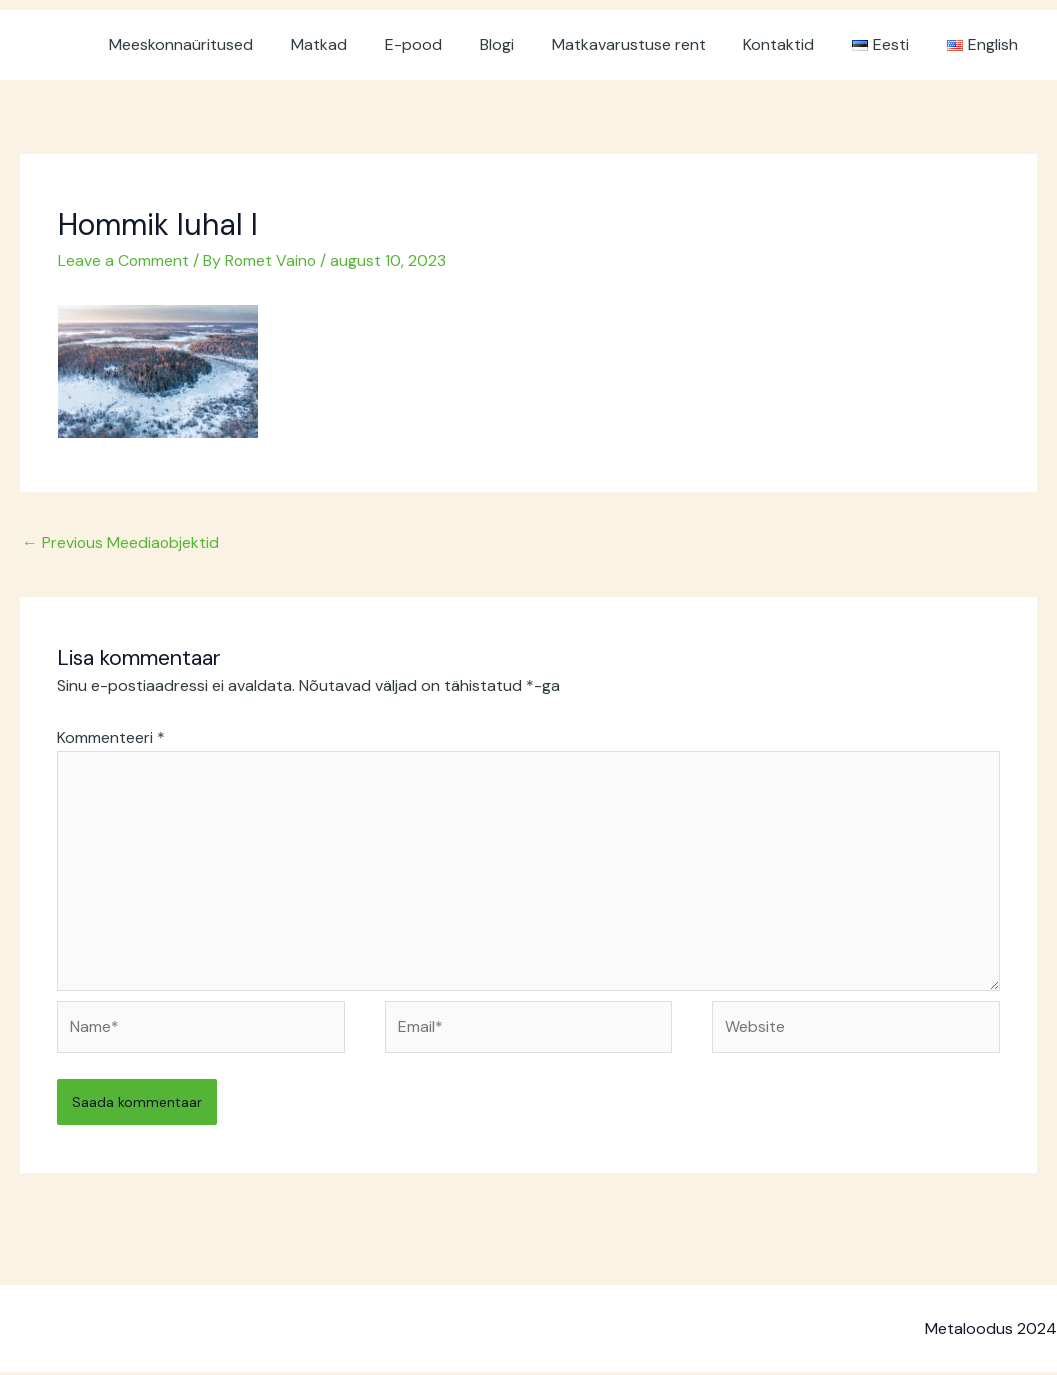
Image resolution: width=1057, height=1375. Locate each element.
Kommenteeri (111, 736)
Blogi (523, 44)
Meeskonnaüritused (225, 44)
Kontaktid (793, 44)
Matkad (357, 44)
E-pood (445, 44)
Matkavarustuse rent (649, 44)
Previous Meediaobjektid (121, 541)
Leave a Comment (124, 260)
